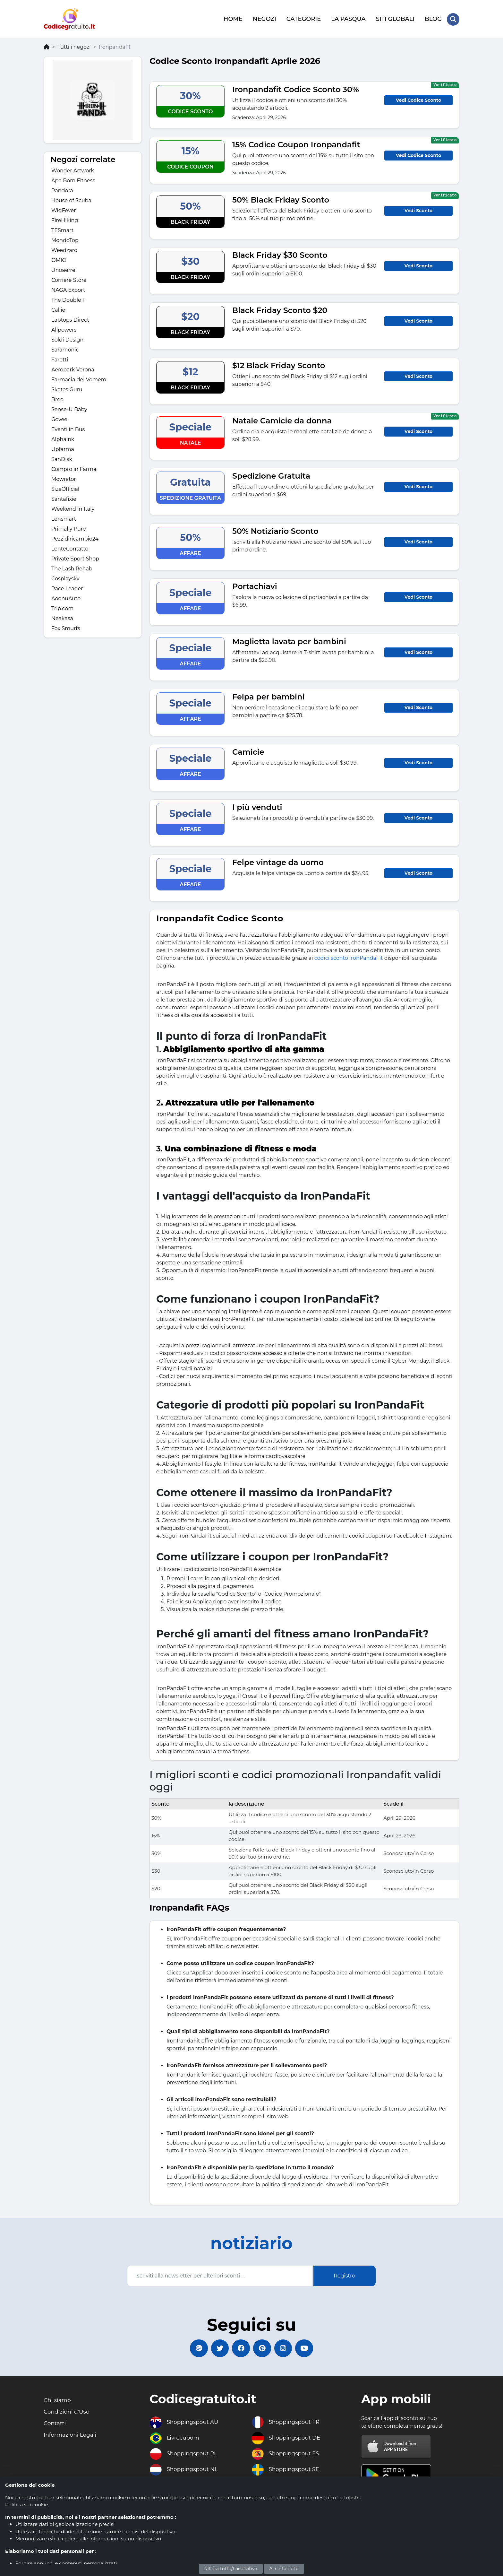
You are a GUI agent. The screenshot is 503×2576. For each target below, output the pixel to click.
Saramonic (65, 349)
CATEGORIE (303, 18)
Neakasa (62, 617)
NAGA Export (68, 289)
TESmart (62, 229)
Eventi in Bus (68, 428)
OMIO (58, 259)
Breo (57, 398)
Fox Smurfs (65, 627)
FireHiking (64, 219)
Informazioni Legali (71, 2436)
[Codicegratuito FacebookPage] (240, 2347)
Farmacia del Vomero (78, 379)
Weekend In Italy (72, 508)
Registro (344, 2275)
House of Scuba (71, 199)
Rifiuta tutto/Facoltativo (230, 2569)
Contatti (55, 2424)
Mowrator (63, 478)
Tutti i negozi (73, 46)
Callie (58, 309)
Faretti (59, 359)
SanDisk (61, 458)
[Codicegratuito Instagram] (285, 2347)
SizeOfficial (65, 488)
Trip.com (62, 607)
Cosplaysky (65, 578)
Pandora (62, 189)
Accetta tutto (284, 2569)
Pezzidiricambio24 (74, 538)
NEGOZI (264, 18)
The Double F (68, 299)
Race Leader (67, 588)
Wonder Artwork (72, 170)
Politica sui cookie (26, 2505)
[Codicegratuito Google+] (195, 2347)
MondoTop (65, 239)
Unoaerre (63, 269)
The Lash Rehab (71, 568)
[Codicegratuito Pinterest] (262, 2347)
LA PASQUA (348, 18)
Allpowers (63, 329)
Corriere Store (69, 279)
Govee (59, 418)
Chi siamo (58, 2400)
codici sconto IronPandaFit (349, 957)
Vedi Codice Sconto (418, 99)
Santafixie (63, 498)
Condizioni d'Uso (68, 2412)
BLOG (432, 18)
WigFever (63, 209)
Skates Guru (66, 389)
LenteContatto (70, 548)
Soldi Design (67, 339)
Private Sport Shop (75, 558)
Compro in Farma (74, 468)
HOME (232, 18)
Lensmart (63, 518)
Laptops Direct (70, 319)
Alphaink (62, 438)
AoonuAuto (66, 597)
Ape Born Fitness (73, 180)
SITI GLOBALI (395, 18)
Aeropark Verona (72, 369)
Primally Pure (68, 528)
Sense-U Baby (69, 408)
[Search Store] (453, 18)
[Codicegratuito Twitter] (217, 2347)
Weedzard (64, 249)
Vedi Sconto (418, 209)
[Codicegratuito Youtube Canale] (307, 2347)
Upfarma (62, 448)
